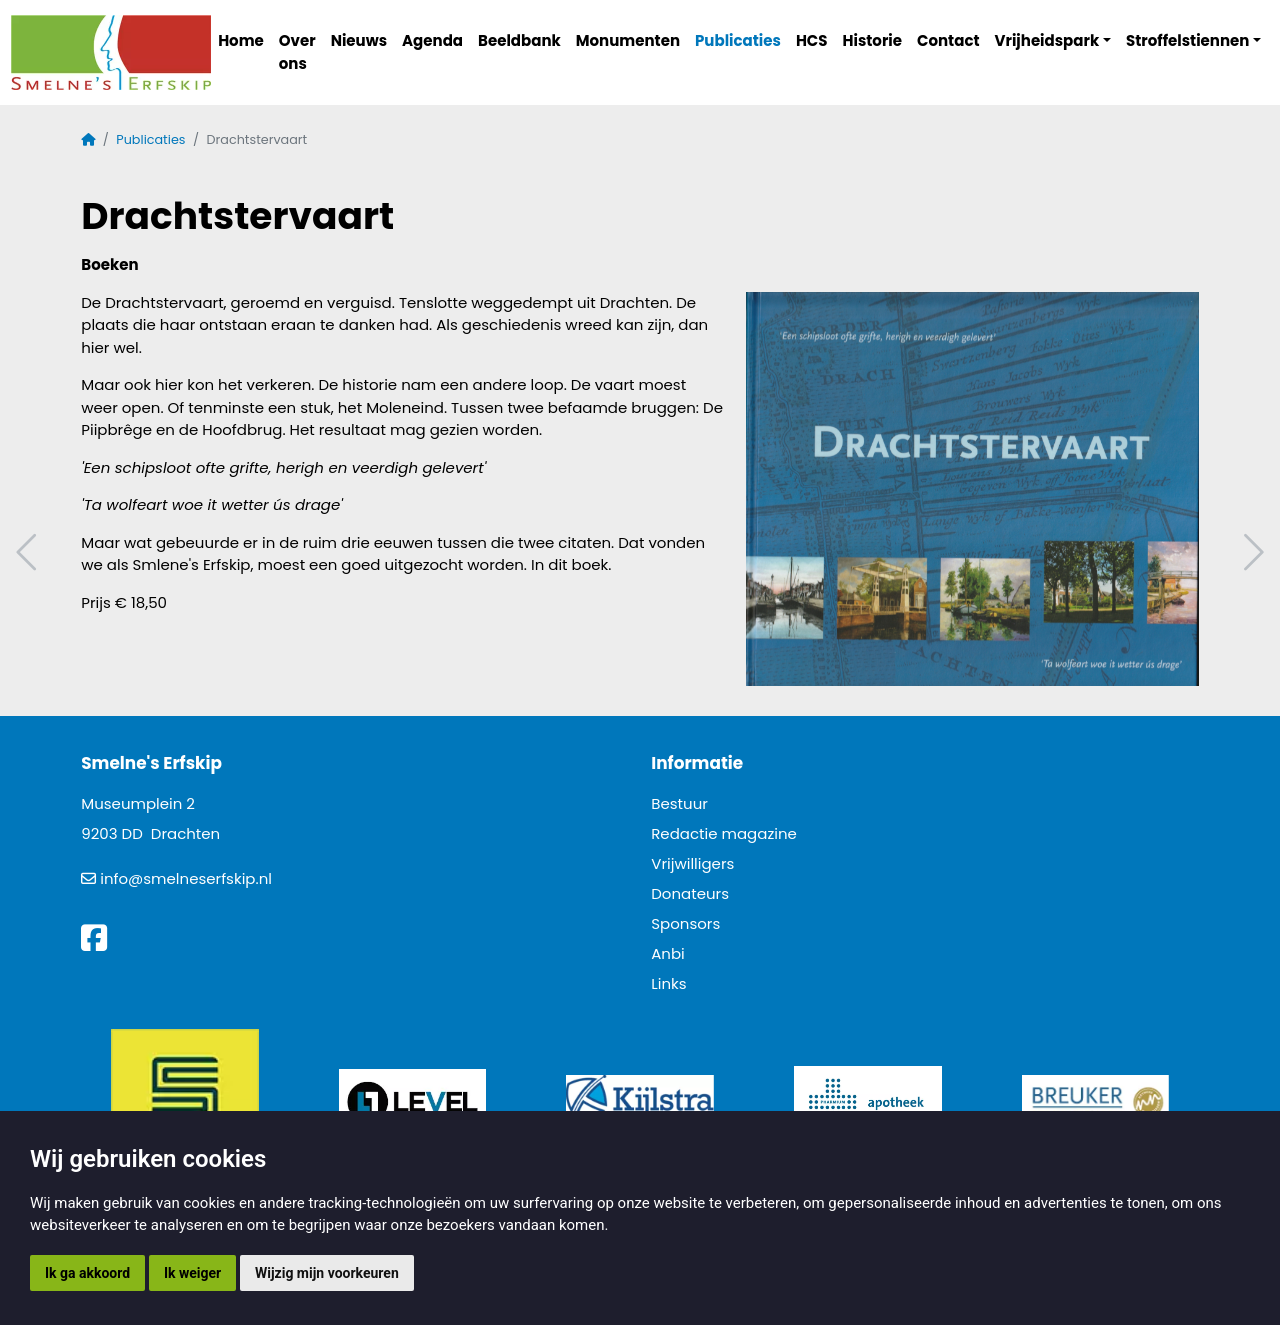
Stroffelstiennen (1187, 40)
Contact (948, 40)
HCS (812, 40)
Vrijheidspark (1047, 40)
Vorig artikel (29, 552)
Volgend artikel (1251, 552)
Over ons (297, 52)
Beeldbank (519, 40)
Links (668, 983)
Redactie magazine (724, 833)
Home (241, 40)
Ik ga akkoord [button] (87, 1273)
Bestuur (679, 803)
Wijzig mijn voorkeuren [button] (327, 1273)
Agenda (432, 40)
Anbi (668, 953)
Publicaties (738, 40)
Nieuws (359, 40)
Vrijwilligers (692, 863)
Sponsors (685, 923)
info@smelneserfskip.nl (186, 878)
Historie (873, 40)
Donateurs (690, 893)
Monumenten (628, 40)
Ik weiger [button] (192, 1273)
